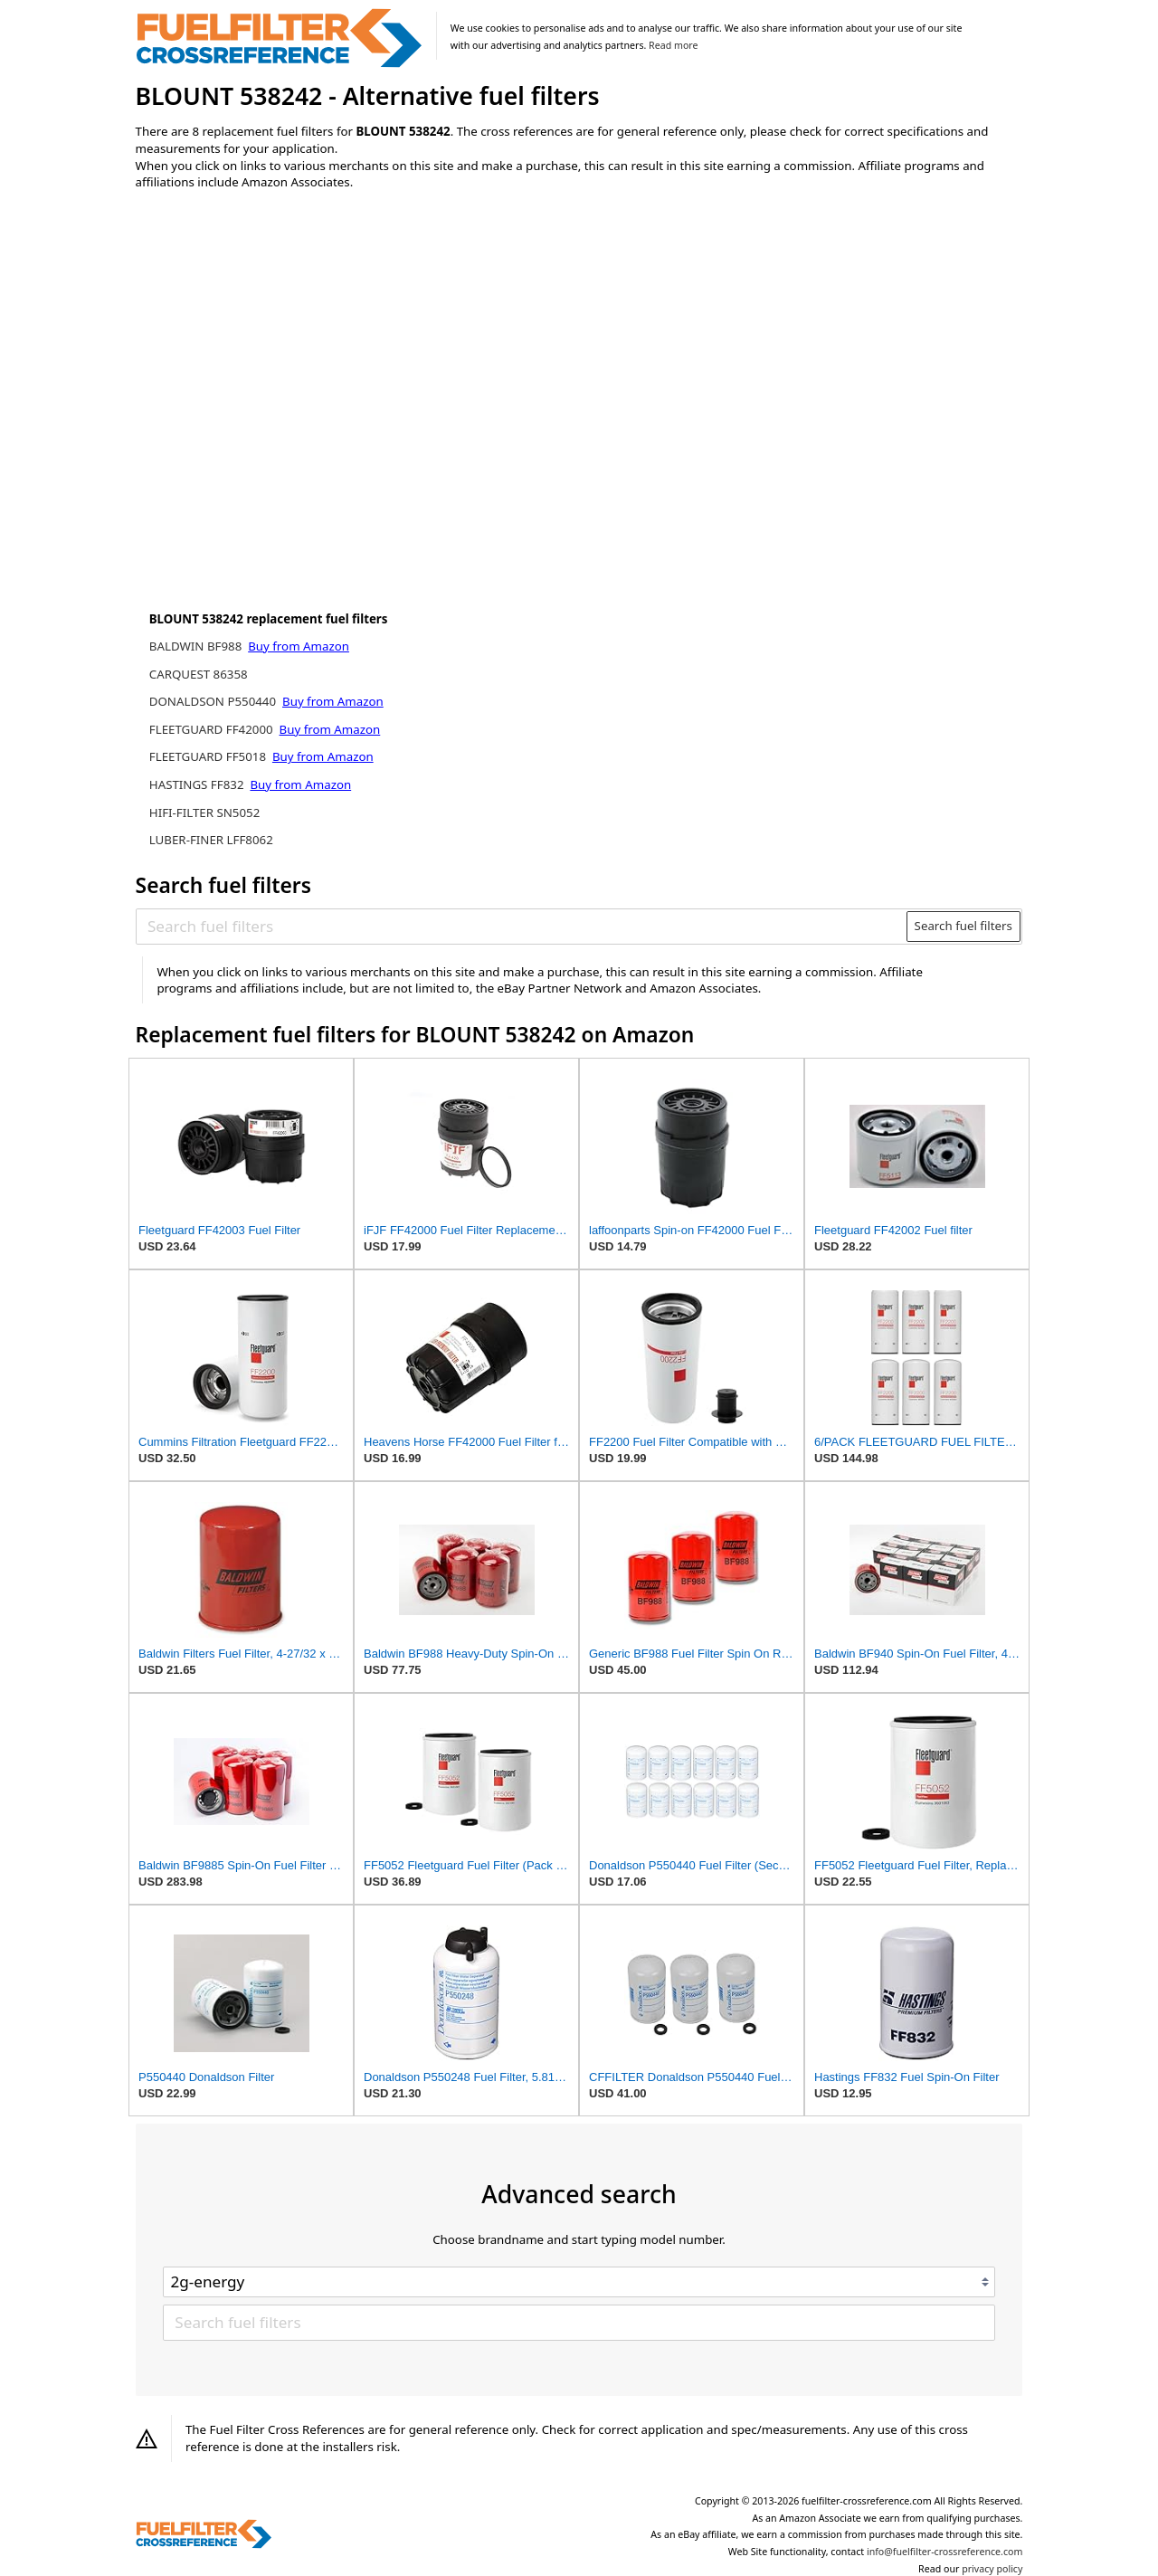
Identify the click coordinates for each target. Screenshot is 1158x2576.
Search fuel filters (963, 925)
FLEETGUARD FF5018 (209, 756)
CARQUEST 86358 (198, 674)
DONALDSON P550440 (214, 701)
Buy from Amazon (298, 646)
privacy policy (992, 2568)
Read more (673, 45)
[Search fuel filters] (522, 926)
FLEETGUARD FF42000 (212, 729)
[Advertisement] (285, 355)
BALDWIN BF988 (197, 646)
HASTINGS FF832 (198, 784)
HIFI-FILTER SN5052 (205, 812)
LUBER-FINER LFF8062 (211, 840)
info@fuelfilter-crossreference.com (945, 2551)
